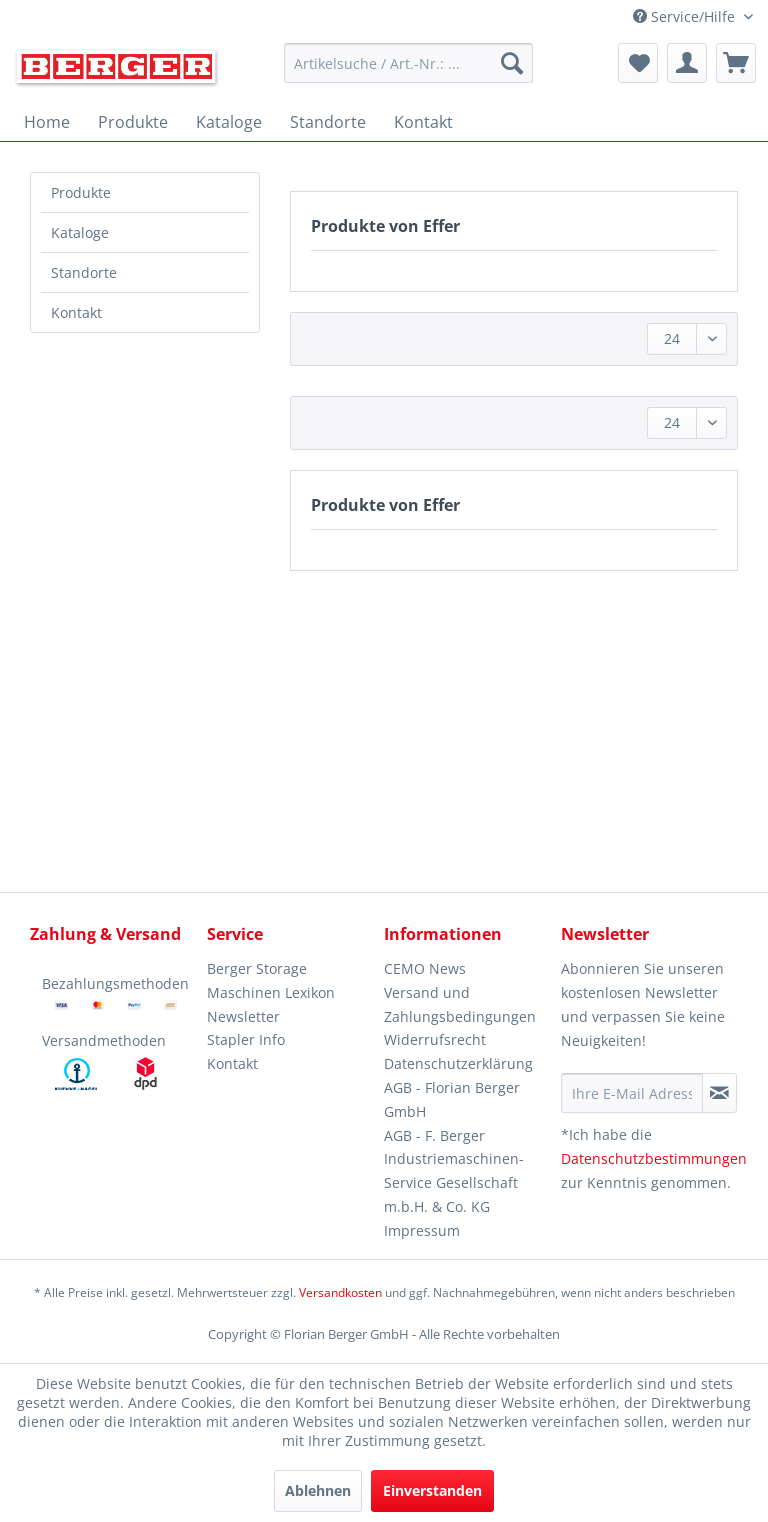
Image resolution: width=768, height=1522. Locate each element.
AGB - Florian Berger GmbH (452, 1099)
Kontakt (76, 312)
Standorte (84, 272)
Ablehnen (318, 1490)
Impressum (422, 1230)
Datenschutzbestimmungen (654, 1158)
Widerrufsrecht (435, 1039)
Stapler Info (246, 1039)
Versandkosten (340, 1292)
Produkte (81, 192)
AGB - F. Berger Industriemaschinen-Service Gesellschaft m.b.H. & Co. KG (454, 1171)
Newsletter (243, 1016)
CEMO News (425, 968)
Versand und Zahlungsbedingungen (460, 1004)
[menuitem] (409, 63)
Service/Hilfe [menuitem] (686, 16)
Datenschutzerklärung (458, 1063)
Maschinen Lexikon (271, 992)
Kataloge (80, 232)
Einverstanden (432, 1490)
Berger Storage (257, 968)
